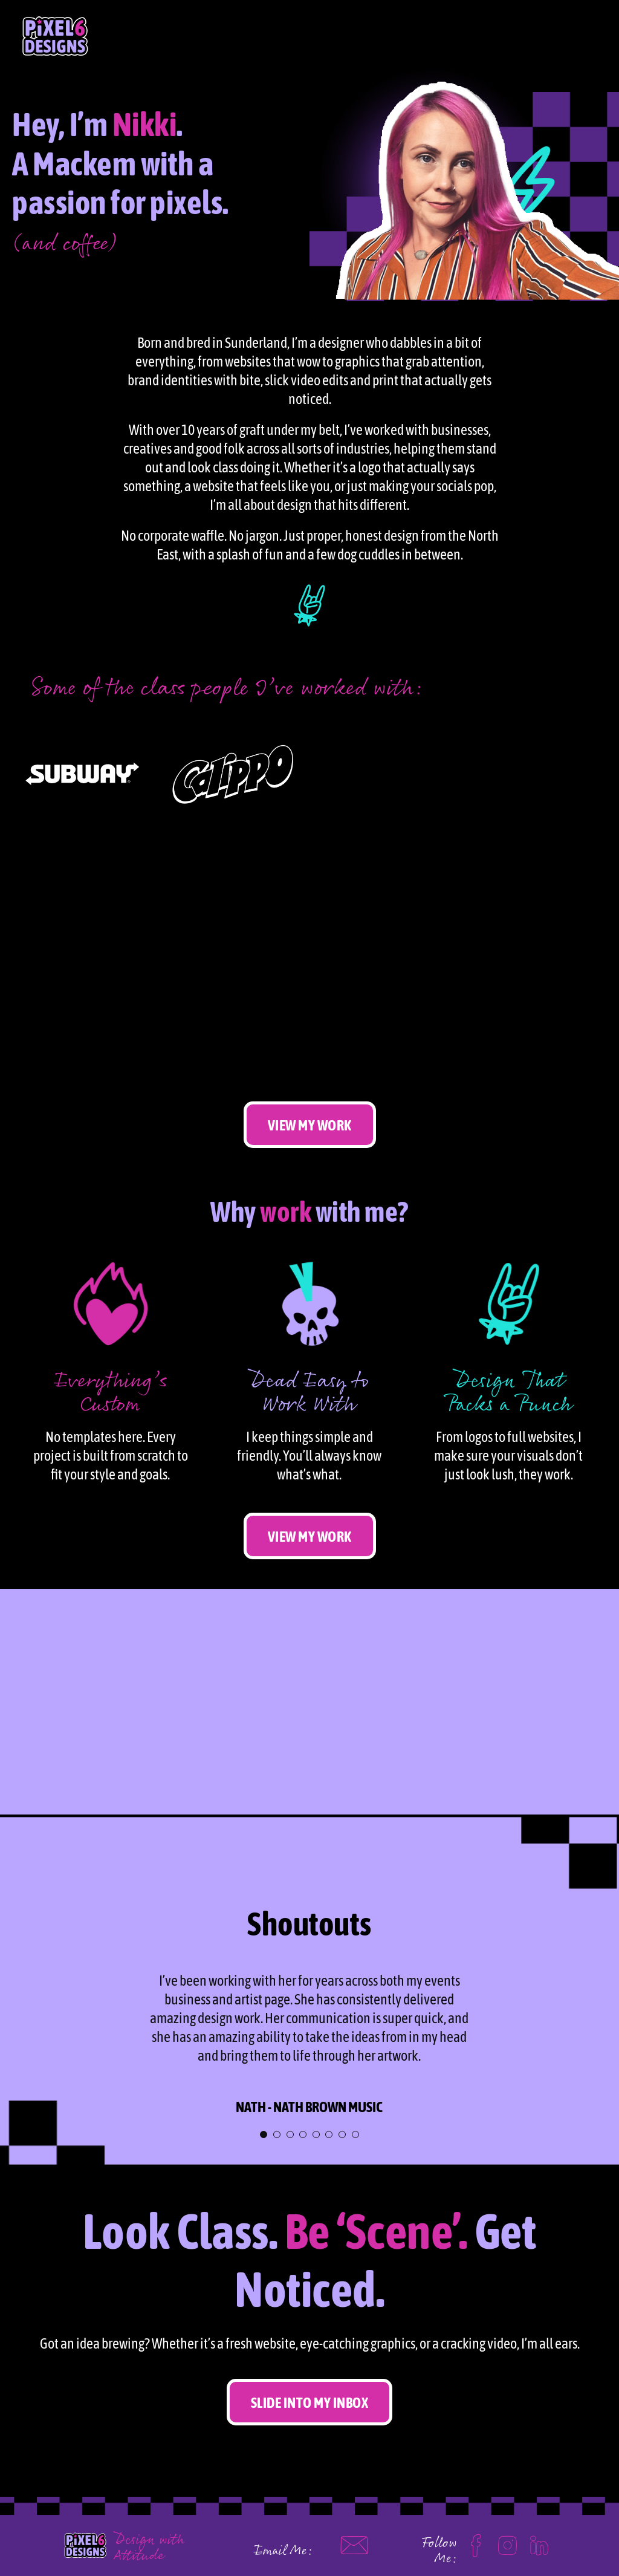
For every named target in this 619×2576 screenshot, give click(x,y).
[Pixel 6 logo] (85, 2529)
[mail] (354, 2537)
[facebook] (475, 2540)
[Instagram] (507, 2540)
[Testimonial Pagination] (263, 2134)
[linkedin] (539, 2540)
